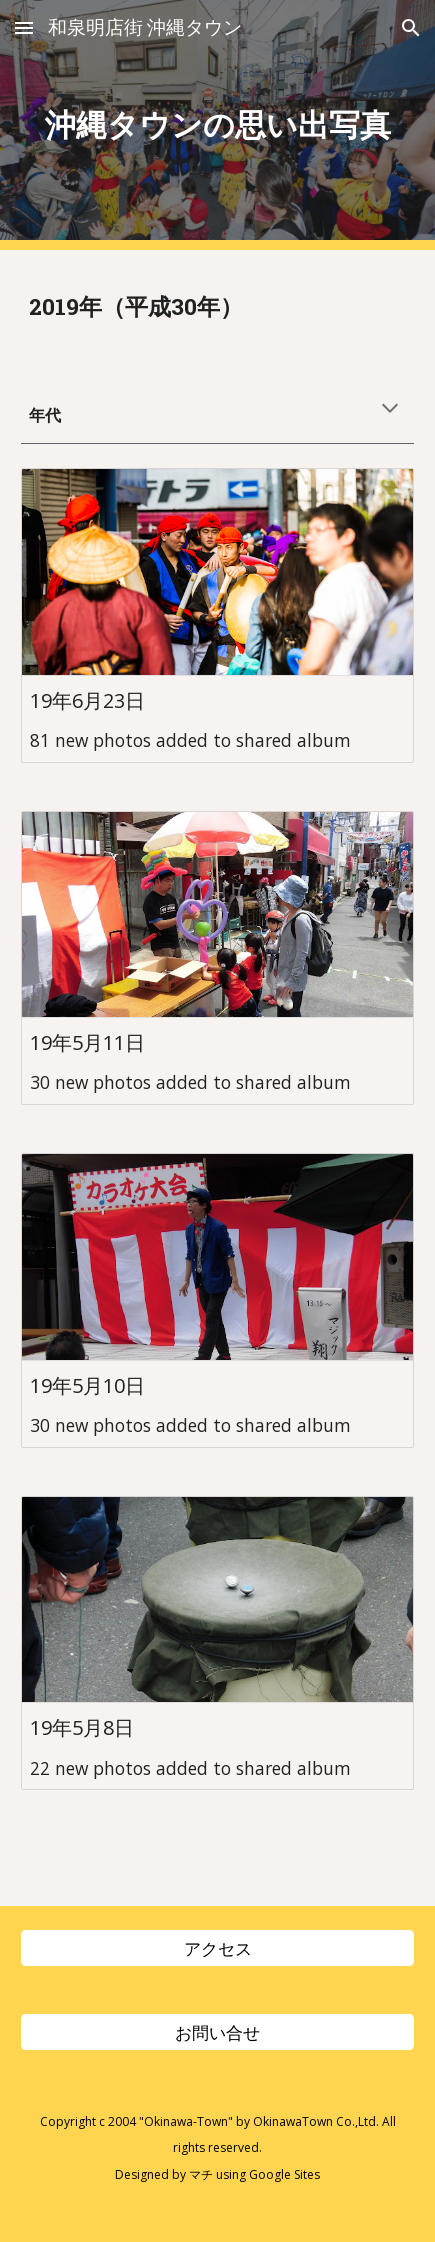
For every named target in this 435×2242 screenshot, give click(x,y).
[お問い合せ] (217, 2031)
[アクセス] (217, 1947)
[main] (217, 125)
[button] (24, 27)
